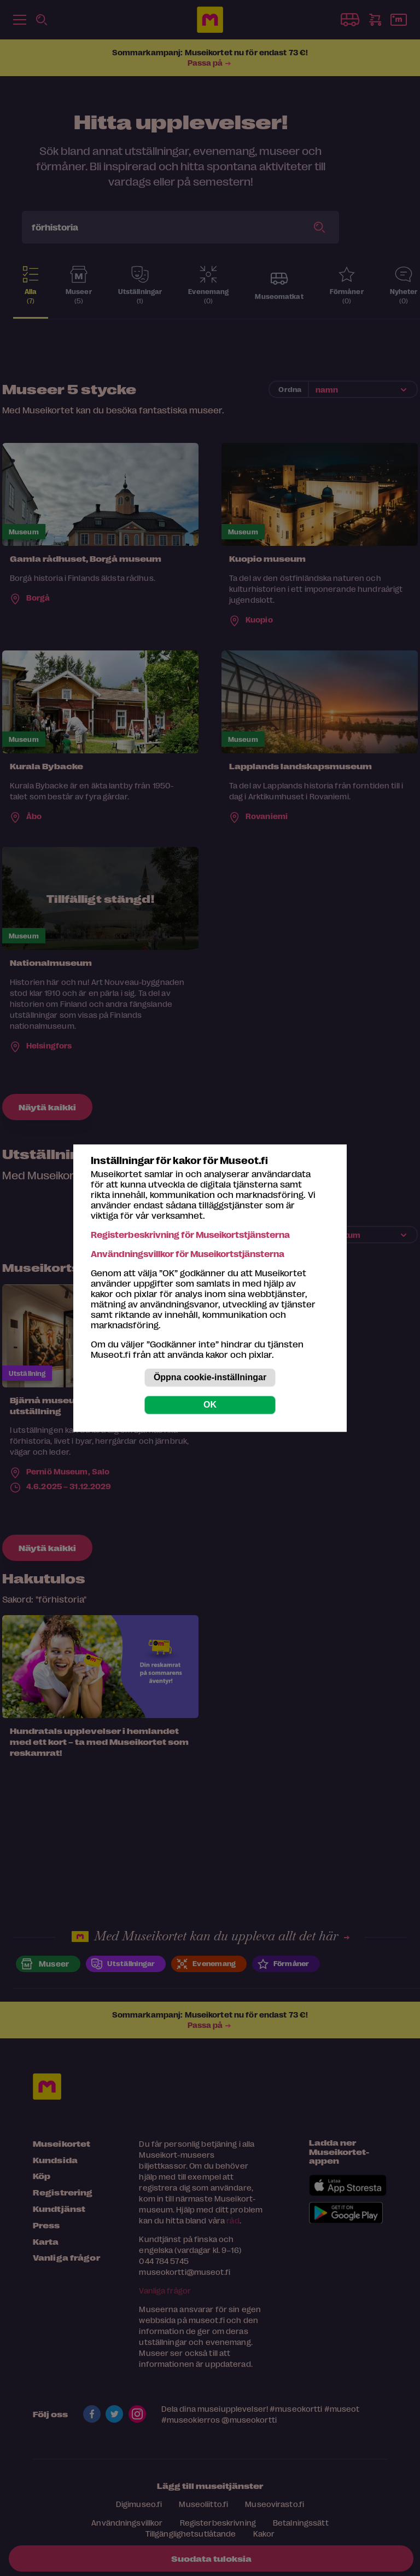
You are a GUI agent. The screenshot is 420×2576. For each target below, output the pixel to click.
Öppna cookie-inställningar (210, 1377)
